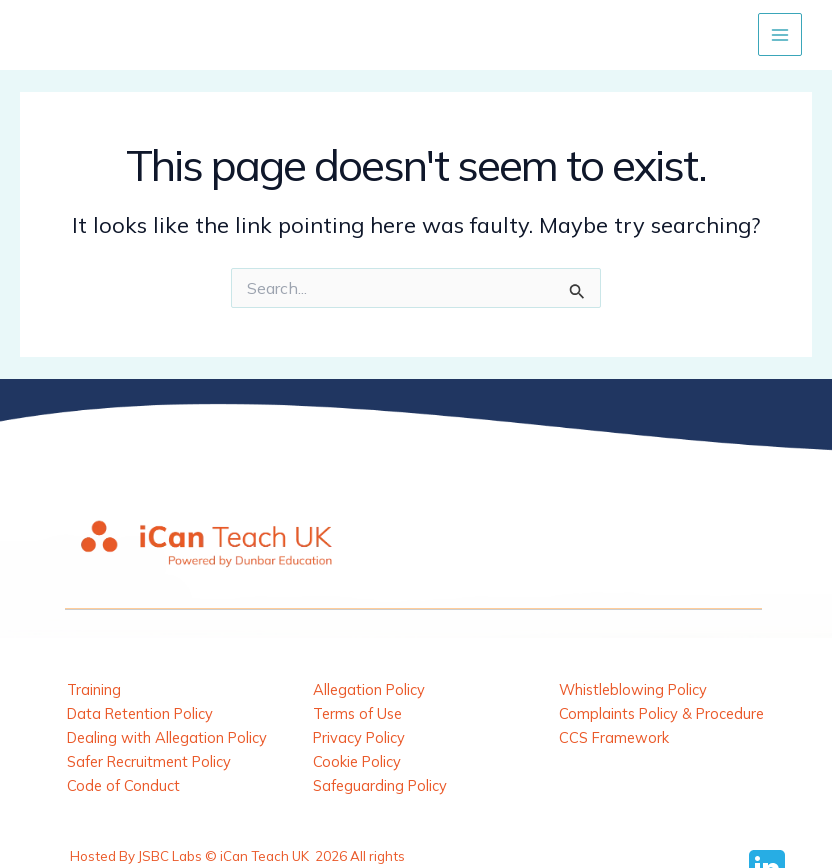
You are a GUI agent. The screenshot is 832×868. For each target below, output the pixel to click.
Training (94, 689)
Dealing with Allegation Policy (167, 737)
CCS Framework (614, 737)
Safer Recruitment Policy (149, 761)
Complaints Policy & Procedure (661, 713)
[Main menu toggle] (780, 35)
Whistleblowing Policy (633, 689)
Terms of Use (357, 713)
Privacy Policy (359, 737)
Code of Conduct (123, 785)
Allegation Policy (369, 689)
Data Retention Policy (140, 713)
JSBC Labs (170, 856)
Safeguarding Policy (380, 785)
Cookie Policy (357, 761)
